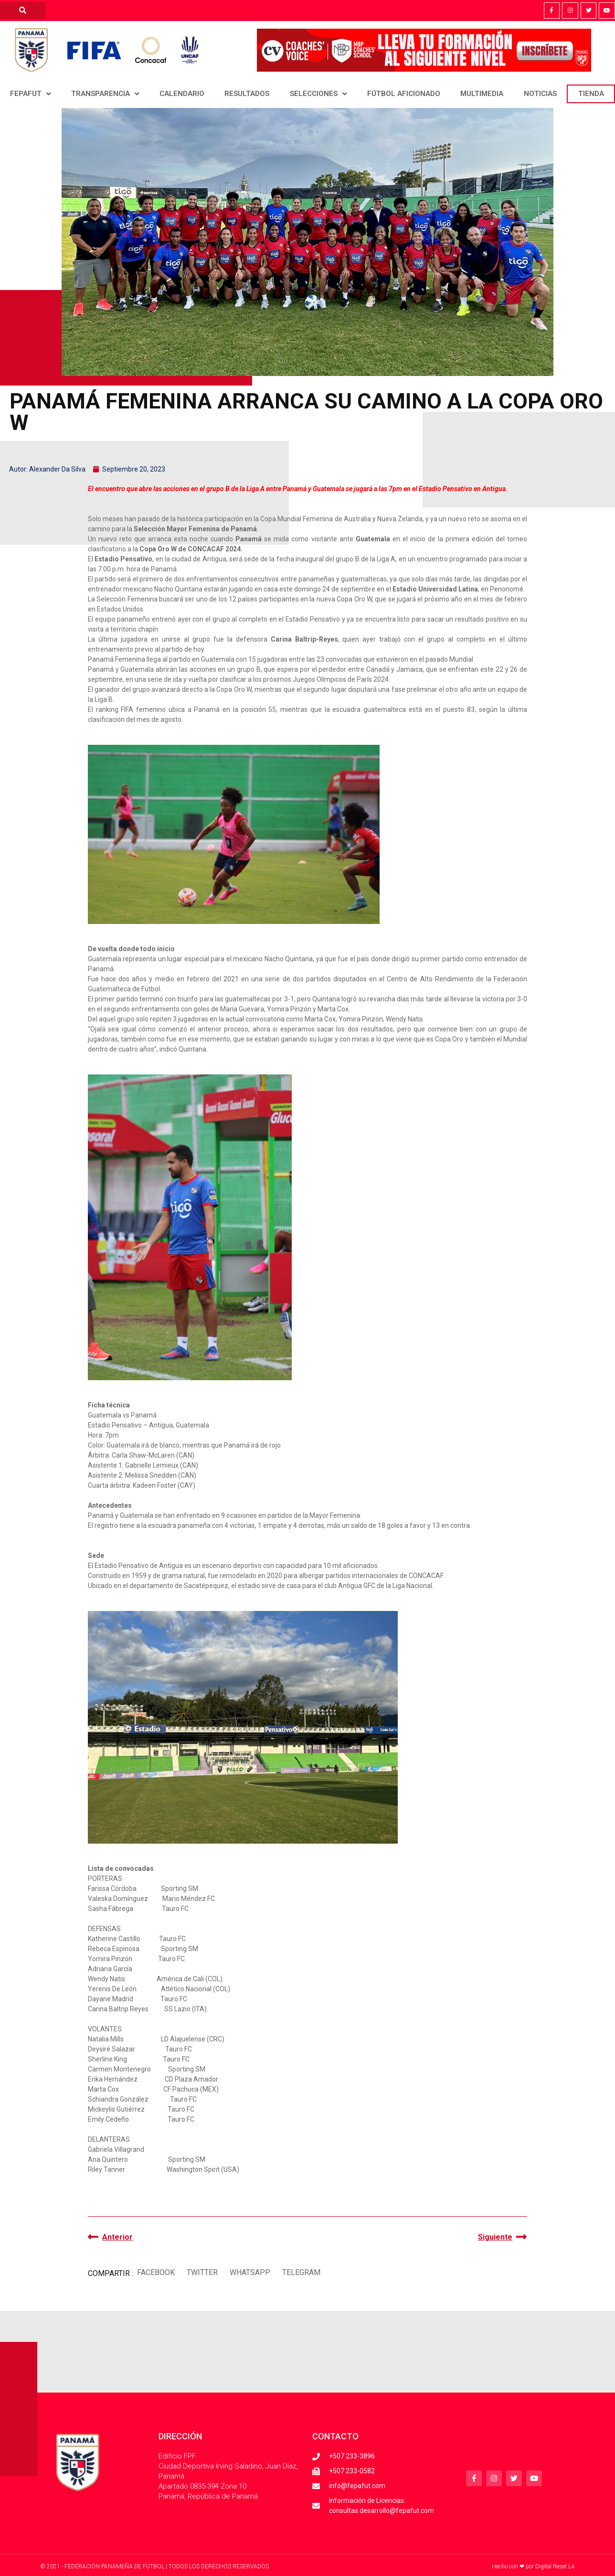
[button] (155, 2272)
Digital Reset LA (555, 2566)
